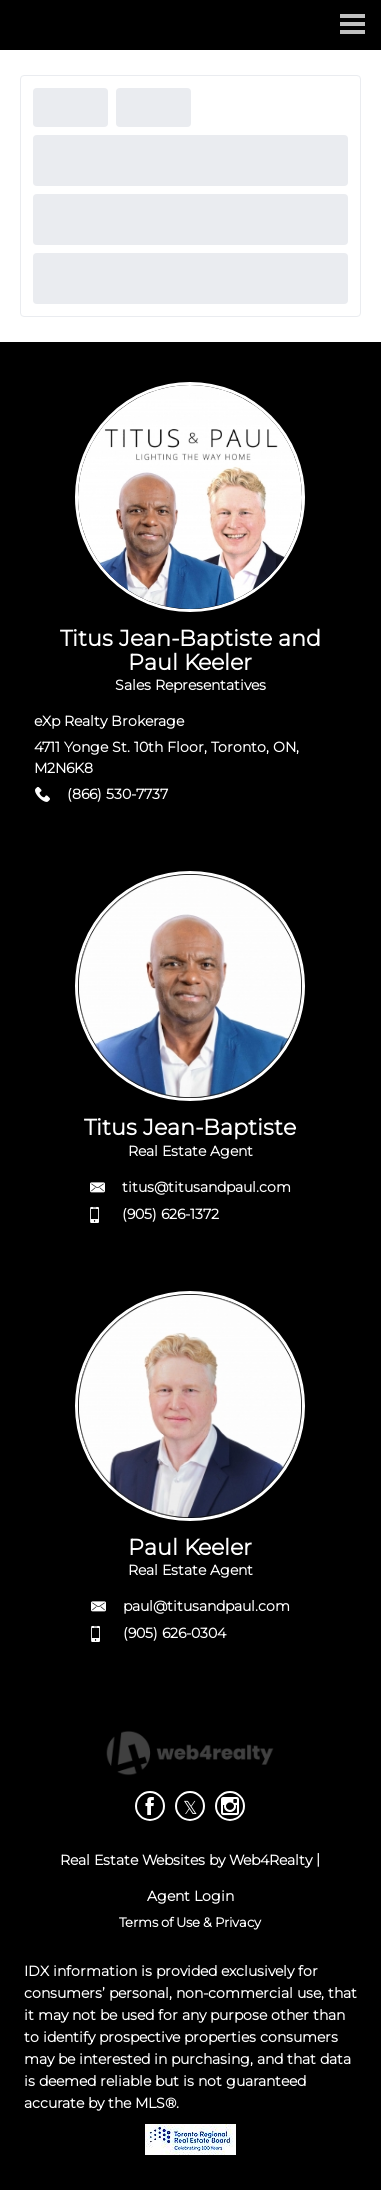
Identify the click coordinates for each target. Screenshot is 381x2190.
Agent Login (190, 1896)
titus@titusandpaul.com (206, 1187)
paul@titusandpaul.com (206, 1606)
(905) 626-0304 (174, 1633)
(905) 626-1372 (170, 1214)
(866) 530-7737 (117, 794)
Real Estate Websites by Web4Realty (186, 1860)
